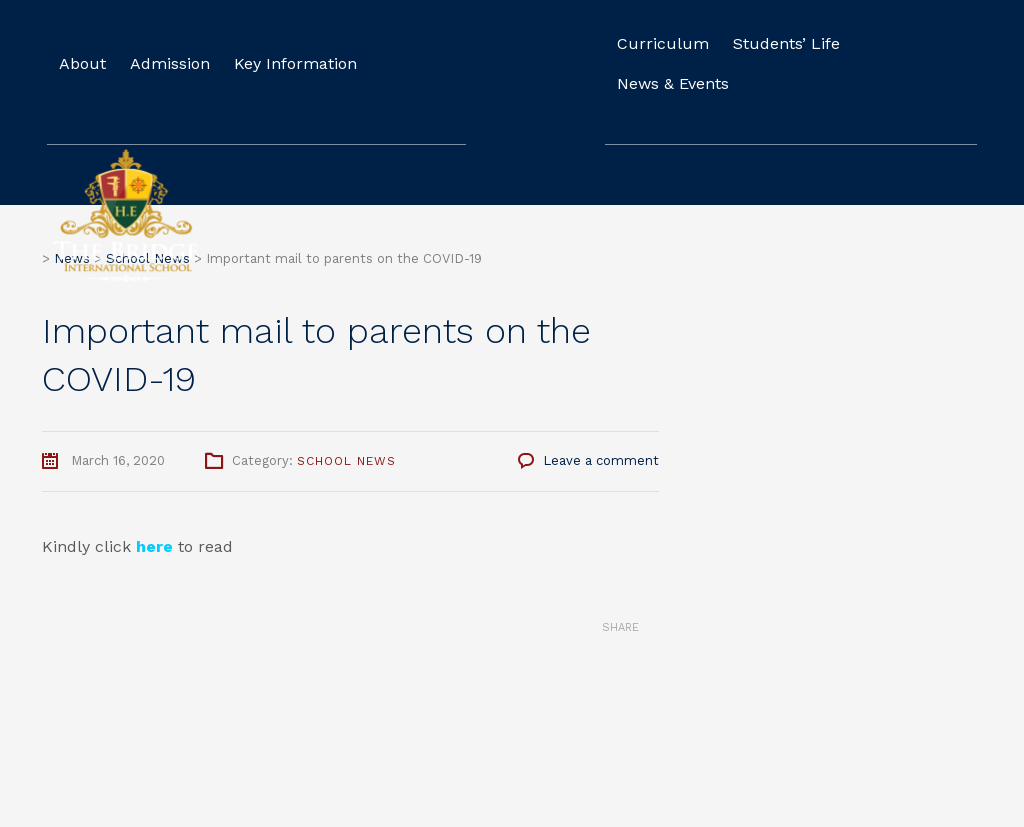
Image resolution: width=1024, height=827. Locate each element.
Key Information (295, 63)
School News (346, 461)
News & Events (673, 83)
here (154, 546)
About (82, 63)
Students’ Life (786, 43)
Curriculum (663, 43)
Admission (170, 63)
